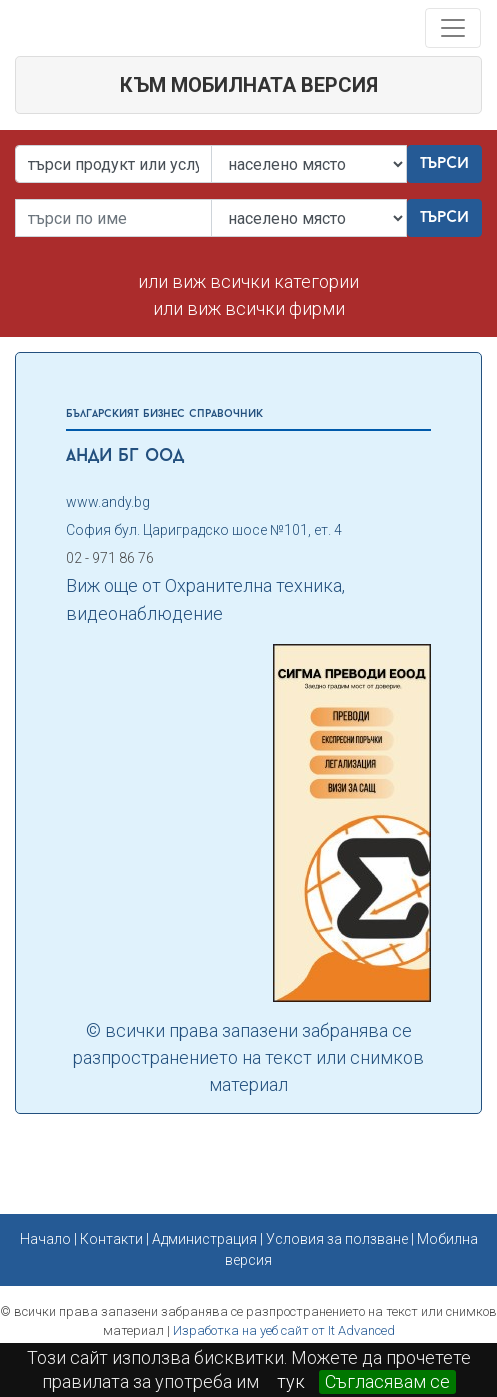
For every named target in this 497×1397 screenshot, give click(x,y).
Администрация (204, 1239)
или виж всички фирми (249, 308)
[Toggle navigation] (453, 28)
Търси (444, 164)
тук (291, 1381)
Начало (45, 1239)
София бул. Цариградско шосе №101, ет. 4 (204, 530)
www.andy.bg (108, 502)
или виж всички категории (248, 281)
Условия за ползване (337, 1239)
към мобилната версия (249, 85)
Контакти (111, 1239)
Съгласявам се (387, 1381)
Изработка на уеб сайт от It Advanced (284, 1330)
